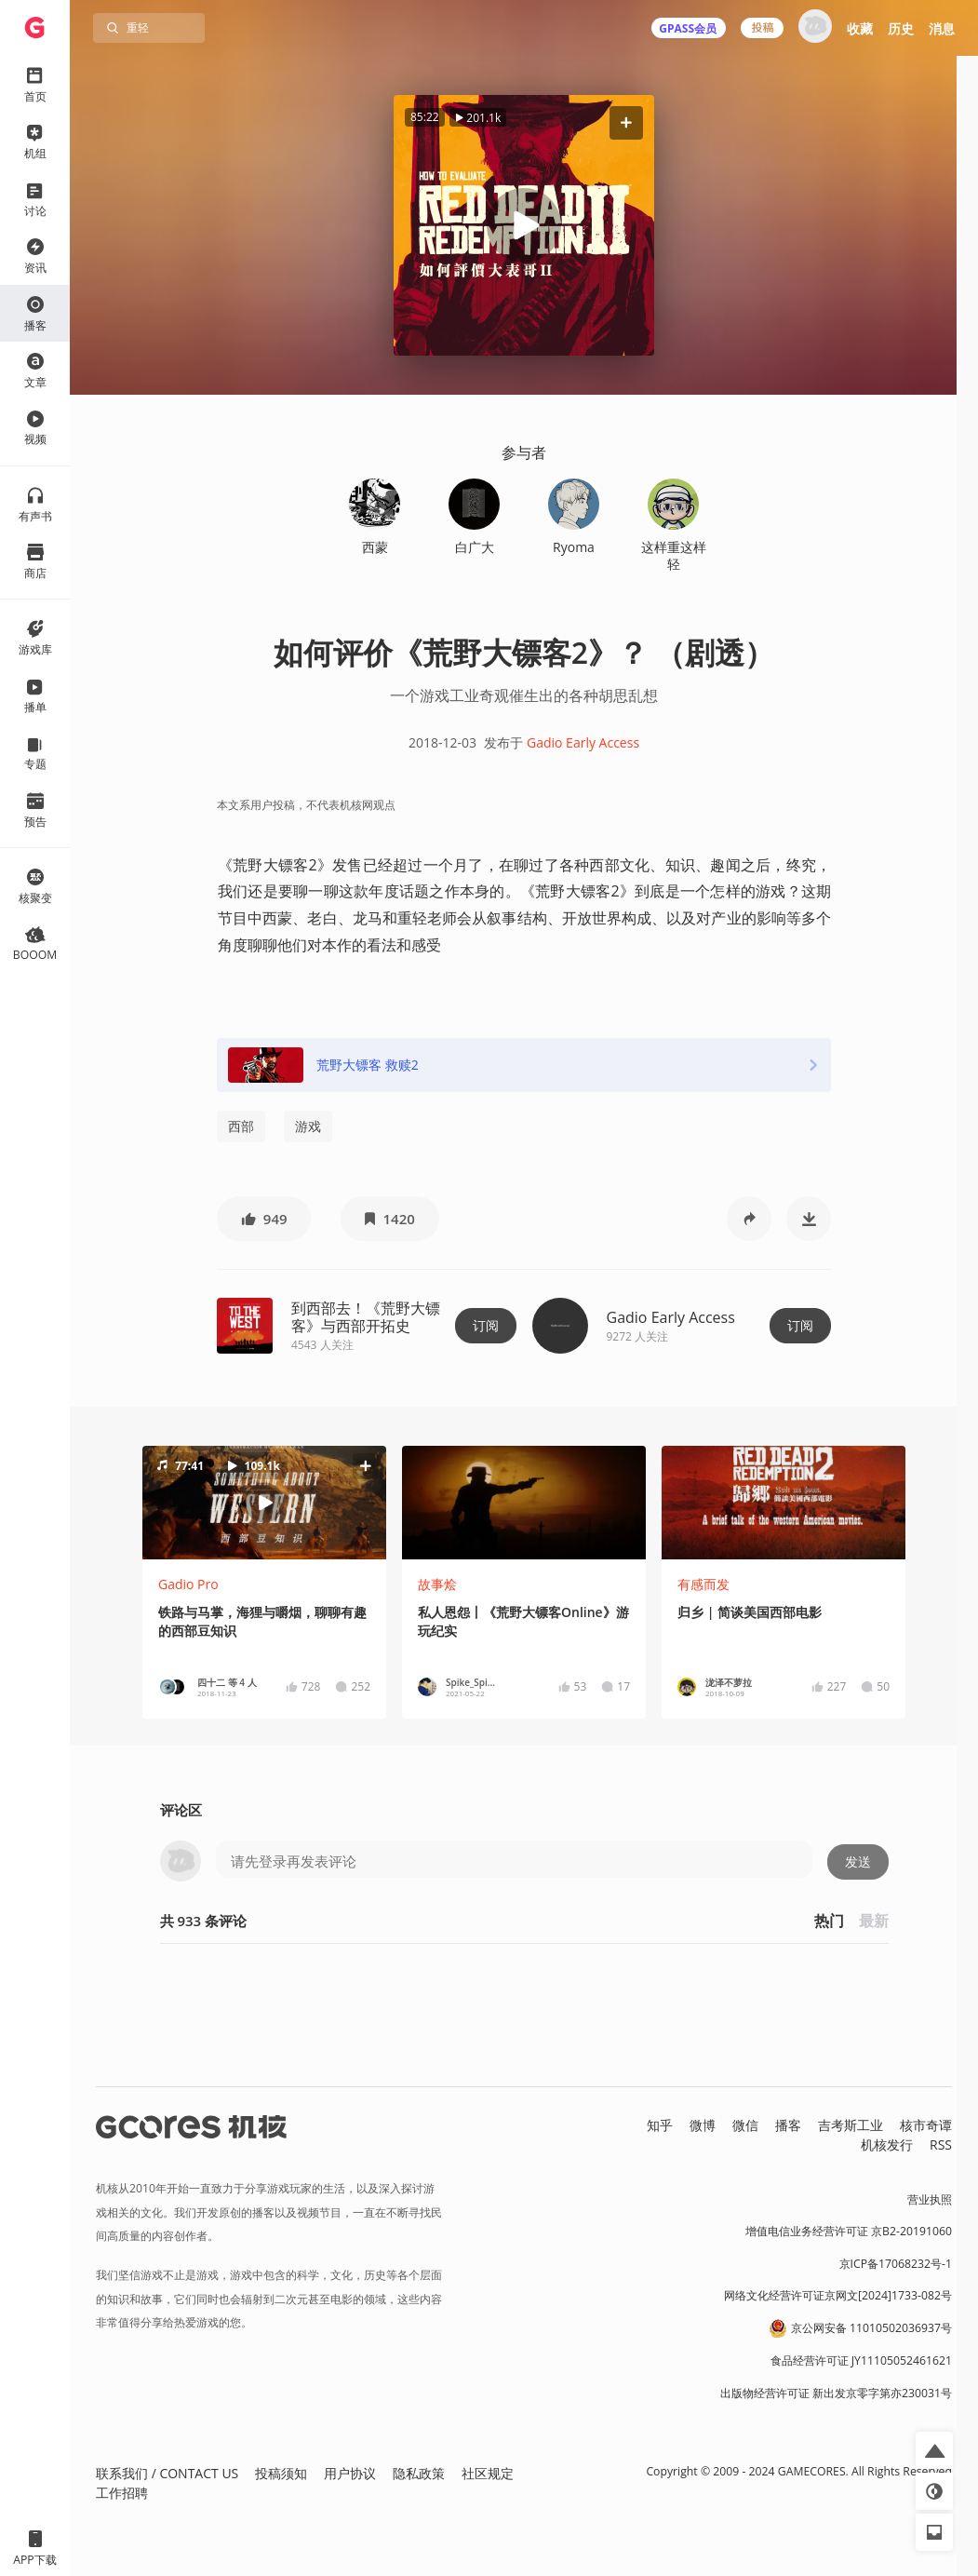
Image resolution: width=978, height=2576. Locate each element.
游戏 (308, 1126)
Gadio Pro (188, 1584)
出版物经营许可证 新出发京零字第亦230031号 (836, 2393)
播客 (788, 2125)
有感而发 (703, 1584)
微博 (703, 2125)
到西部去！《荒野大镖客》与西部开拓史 (365, 1317)
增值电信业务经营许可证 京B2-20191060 (848, 2231)
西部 (241, 1126)
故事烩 (437, 1584)
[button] (626, 122)
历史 (901, 28)
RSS (941, 2144)
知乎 (660, 2125)
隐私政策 (419, 2473)
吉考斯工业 (850, 2125)
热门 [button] (829, 1920)
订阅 (486, 1325)
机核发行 (887, 2144)
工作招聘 (122, 2493)
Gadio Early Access (583, 742)
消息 (942, 28)
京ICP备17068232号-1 (896, 2264)
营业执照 (929, 2199)
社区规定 (488, 2473)
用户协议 (350, 2473)
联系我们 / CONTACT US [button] (167, 2473)
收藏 (860, 28)
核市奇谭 (926, 2125)
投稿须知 (281, 2473)
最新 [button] (874, 1920)
